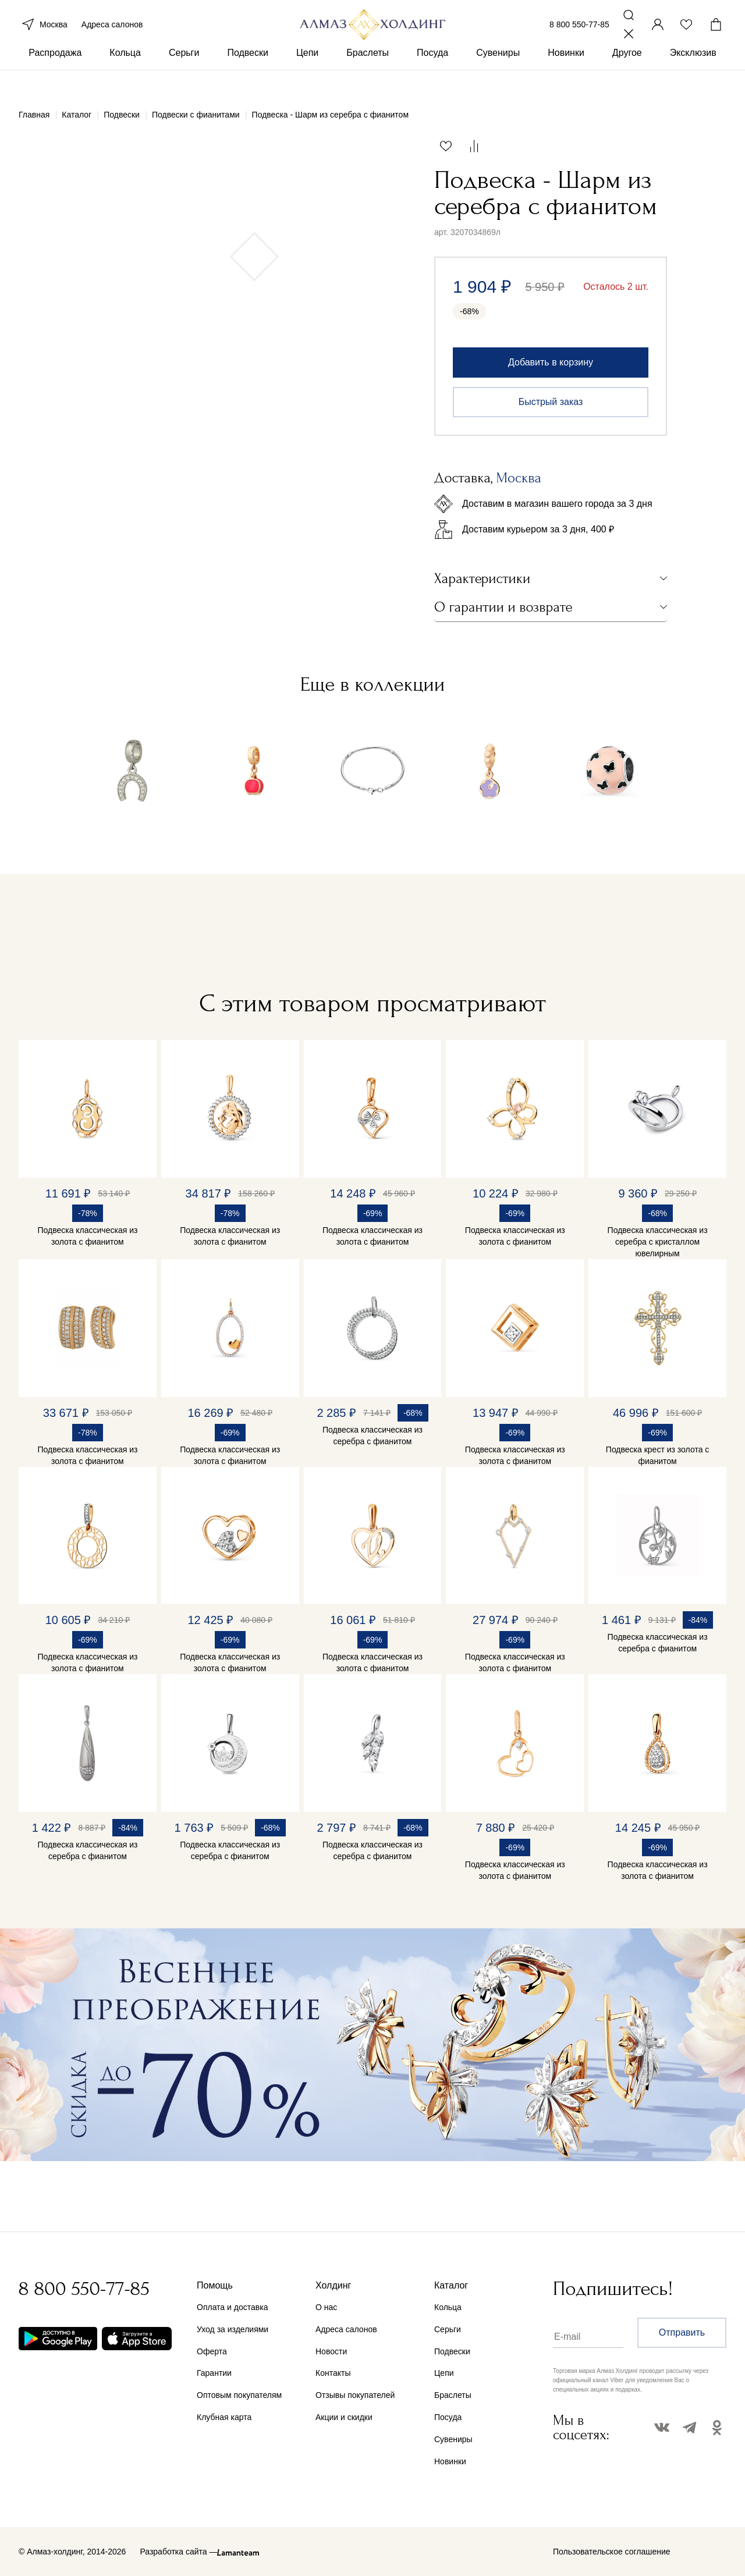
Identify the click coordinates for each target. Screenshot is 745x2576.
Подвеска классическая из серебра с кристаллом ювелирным (658, 1241)
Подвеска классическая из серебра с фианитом (372, 1435)
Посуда (432, 75)
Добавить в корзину (550, 362)
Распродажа (55, 75)
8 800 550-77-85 (579, 33)
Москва (43, 33)
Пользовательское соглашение (611, 2551)
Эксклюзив (693, 75)
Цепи (307, 75)
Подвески (247, 75)
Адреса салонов (112, 33)
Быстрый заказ (551, 402)
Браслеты (367, 75)
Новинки (566, 75)
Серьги (184, 75)
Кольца (125, 75)
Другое (627, 75)
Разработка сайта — (178, 2551)
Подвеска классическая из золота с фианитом (87, 1235)
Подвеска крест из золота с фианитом (657, 1455)
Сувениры (498, 75)
